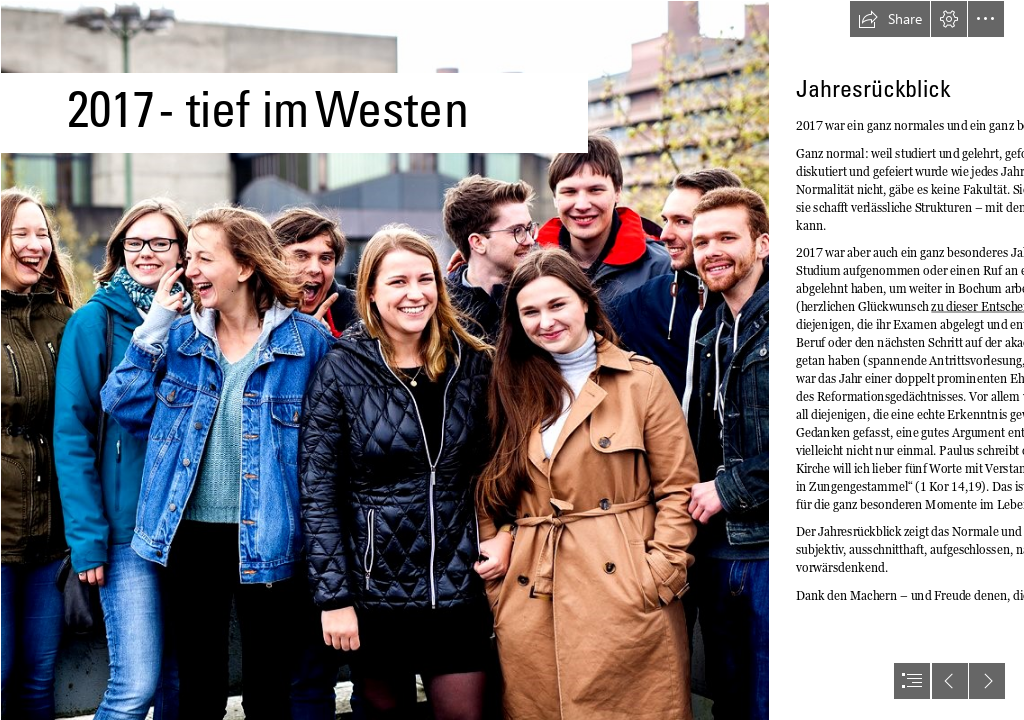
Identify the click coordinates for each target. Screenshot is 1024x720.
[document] (512, 360)
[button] (890, 19)
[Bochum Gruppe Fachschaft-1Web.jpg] (384, 360)
